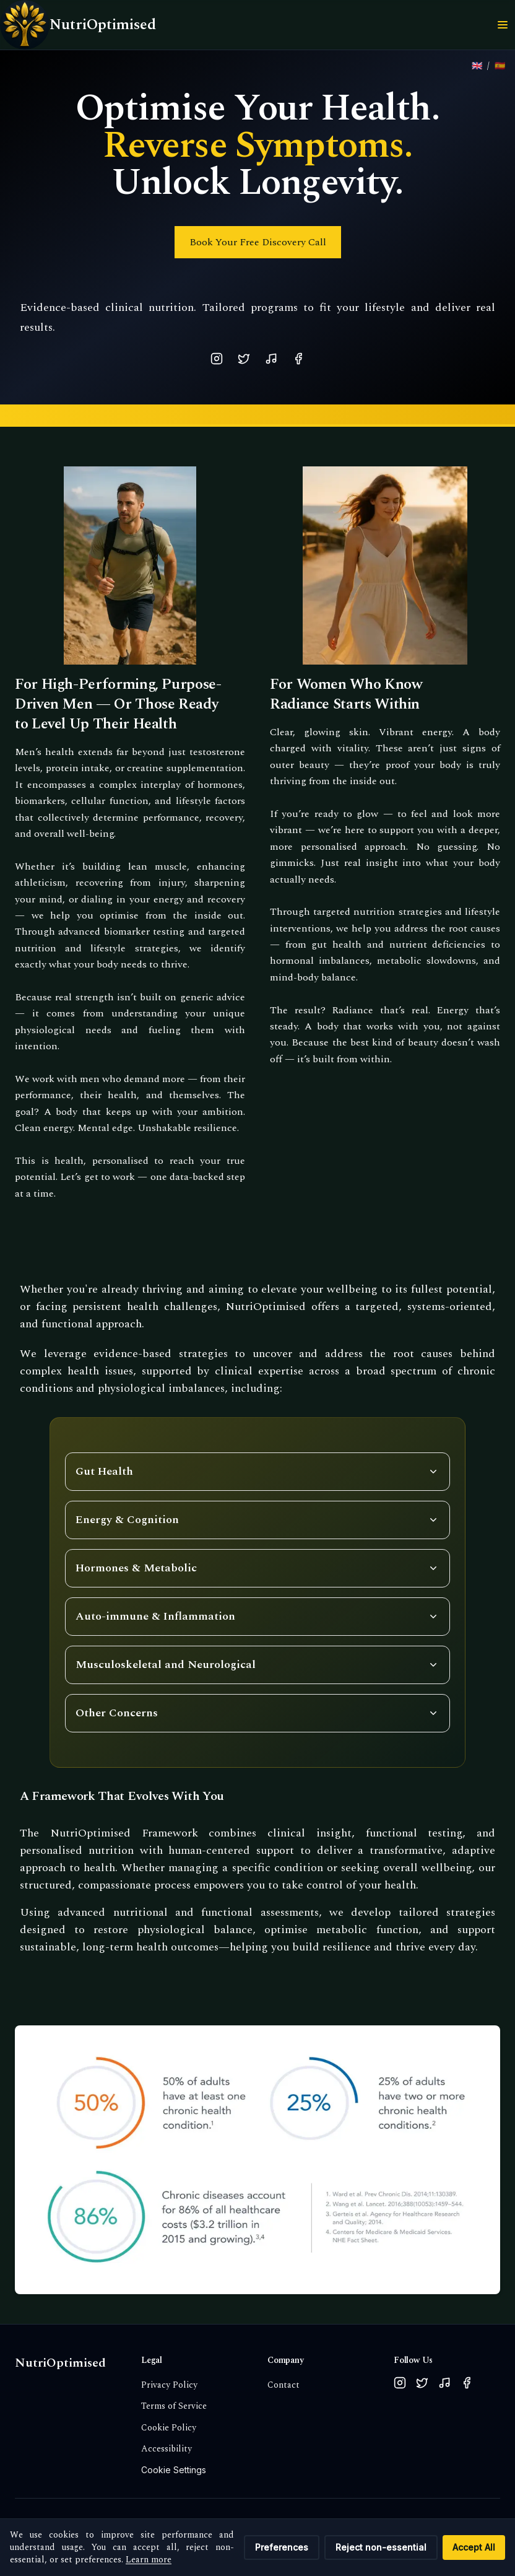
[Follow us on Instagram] (400, 2383)
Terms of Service (174, 2405)
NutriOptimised (60, 2363)
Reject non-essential (380, 2547)
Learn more (148, 2559)
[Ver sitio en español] (500, 66)
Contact (283, 2384)
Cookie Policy (168, 2427)
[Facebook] (298, 358)
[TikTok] (271, 358)
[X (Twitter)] (244, 358)
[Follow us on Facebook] (467, 2383)
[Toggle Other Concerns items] (257, 1713)
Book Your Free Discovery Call (257, 242)
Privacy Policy (169, 2384)
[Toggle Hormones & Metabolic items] (257, 1568)
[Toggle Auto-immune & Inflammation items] (257, 1616)
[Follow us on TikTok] (444, 2383)
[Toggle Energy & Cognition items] (257, 1520)
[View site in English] (477, 66)
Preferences (281, 2547)
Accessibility (166, 2448)
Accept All (473, 2547)
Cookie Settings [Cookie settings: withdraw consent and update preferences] (173, 2470)
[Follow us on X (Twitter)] (422, 2383)
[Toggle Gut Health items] (257, 1471)
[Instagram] (216, 358)
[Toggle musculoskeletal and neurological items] (257, 1665)
